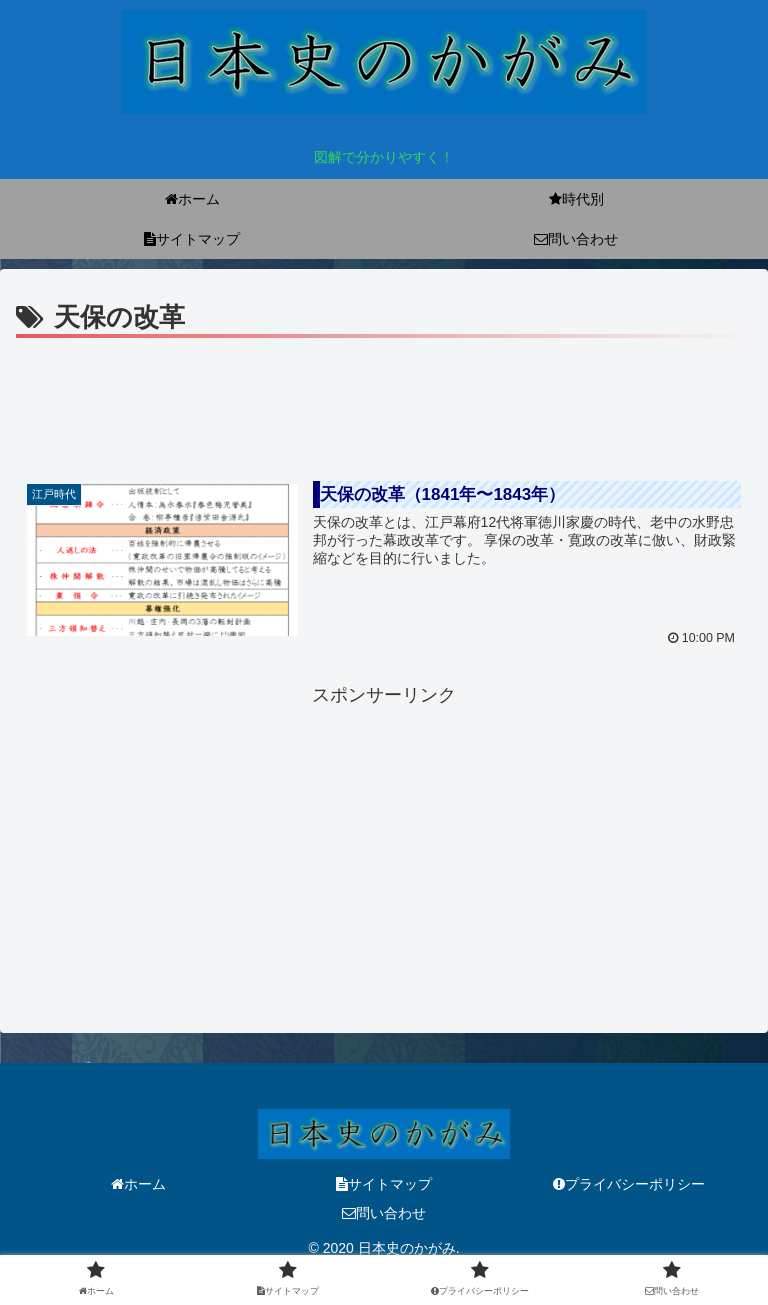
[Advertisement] (384, 399)
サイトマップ (384, 1184)
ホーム (138, 1184)
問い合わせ (384, 1213)
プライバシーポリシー (629, 1184)
